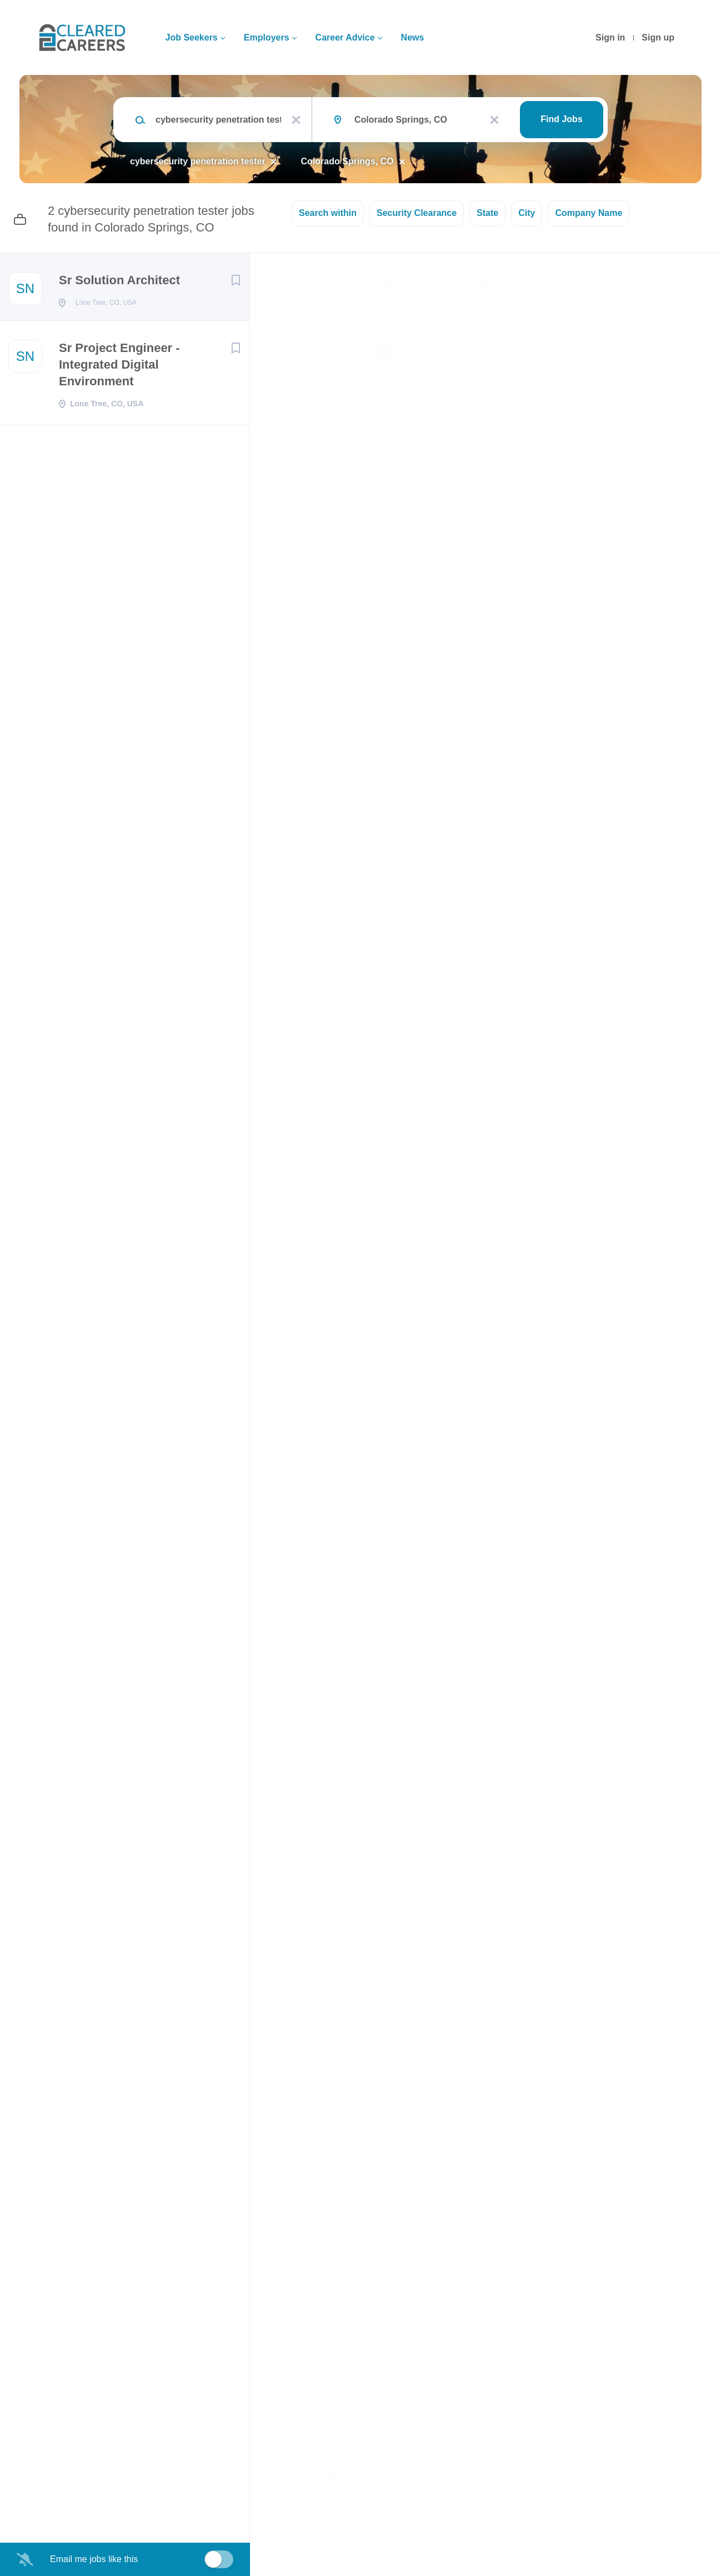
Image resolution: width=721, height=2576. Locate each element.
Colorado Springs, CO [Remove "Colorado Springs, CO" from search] (347, 161)
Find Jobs (561, 119)
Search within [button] (328, 213)
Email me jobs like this (94, 2559)
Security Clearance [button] (417, 213)
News (412, 37)
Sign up (658, 37)
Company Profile (351, 2527)
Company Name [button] (588, 213)
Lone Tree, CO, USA (354, 402)
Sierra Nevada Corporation (450, 314)
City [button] (526, 213)
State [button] (487, 213)
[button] (678, 352)
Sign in (610, 37)
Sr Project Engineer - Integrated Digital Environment (119, 367)
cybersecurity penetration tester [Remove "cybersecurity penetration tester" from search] (198, 161)
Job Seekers (191, 37)
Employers (266, 37)
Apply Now (419, 350)
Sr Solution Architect (119, 280)
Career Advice (345, 37)
